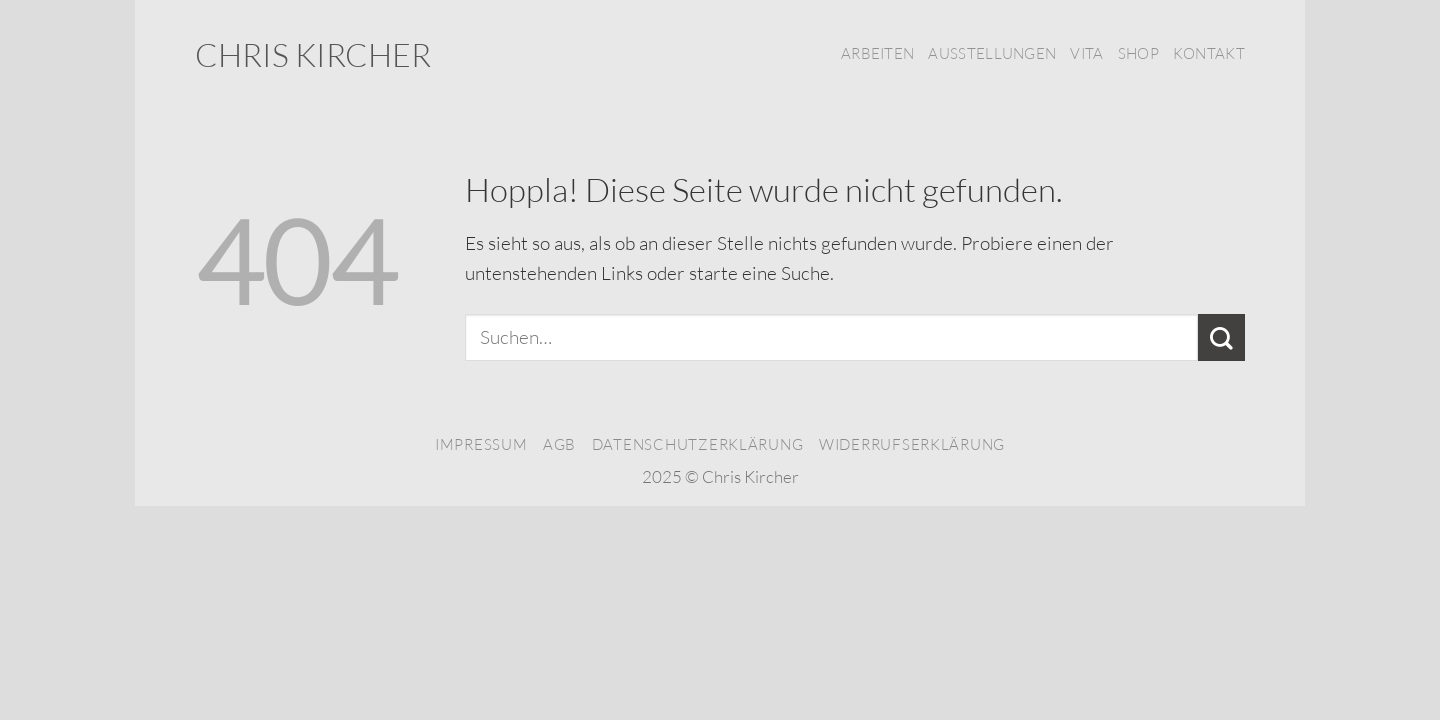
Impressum (481, 444)
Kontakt (1209, 53)
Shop (1138, 53)
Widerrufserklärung (912, 444)
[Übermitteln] (1221, 337)
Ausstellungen (992, 53)
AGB (559, 444)
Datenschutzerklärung (698, 444)
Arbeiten (877, 53)
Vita (1086, 53)
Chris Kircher (313, 55)
